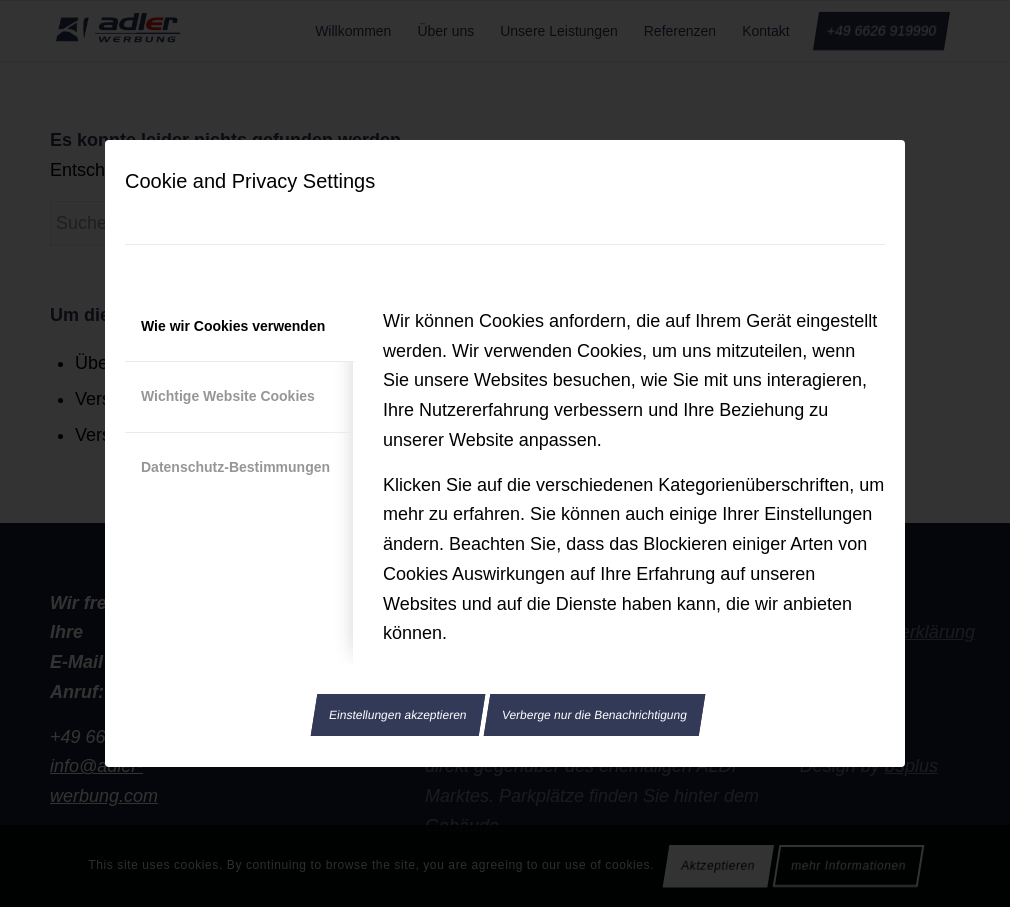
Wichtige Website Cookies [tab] (228, 396)
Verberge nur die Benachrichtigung (594, 715)
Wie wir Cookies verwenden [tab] (233, 326)
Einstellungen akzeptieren (398, 715)
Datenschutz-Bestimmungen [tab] (235, 467)
